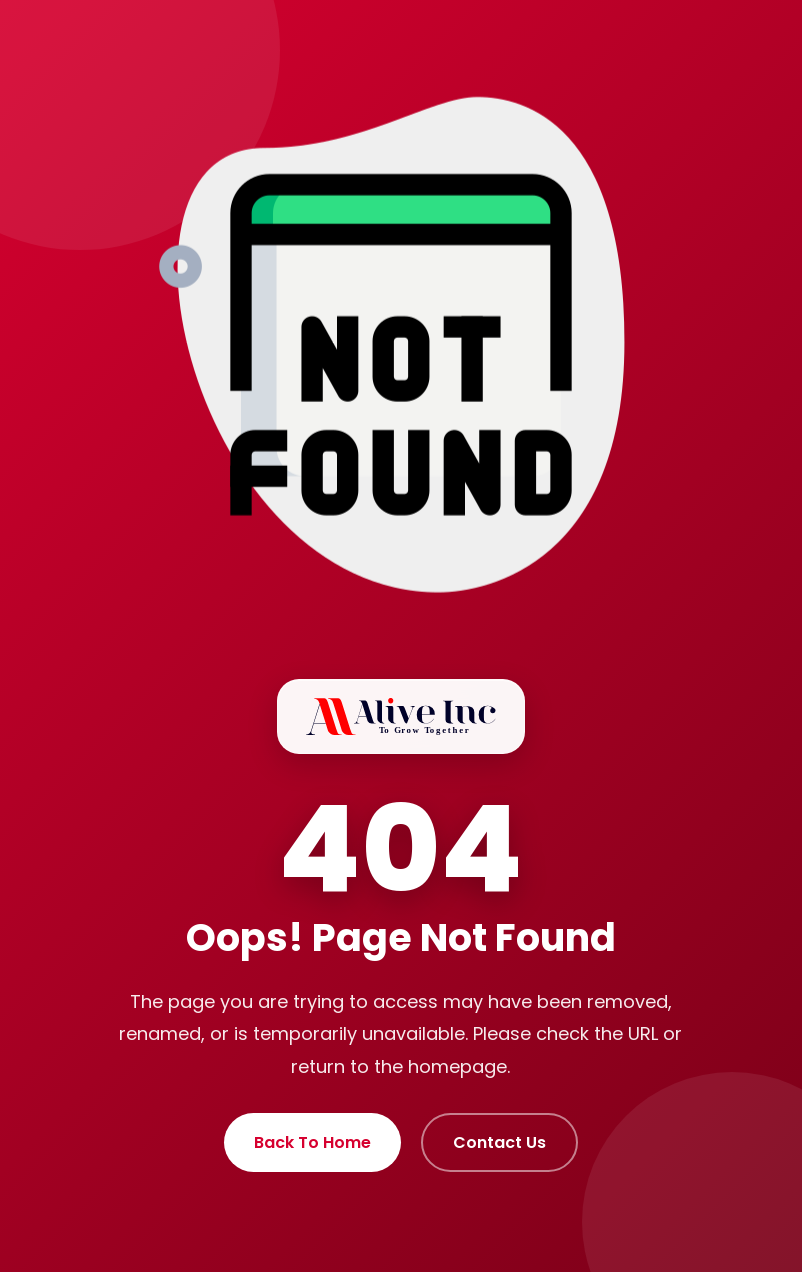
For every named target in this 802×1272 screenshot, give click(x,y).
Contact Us (499, 1142)
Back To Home (312, 1142)
